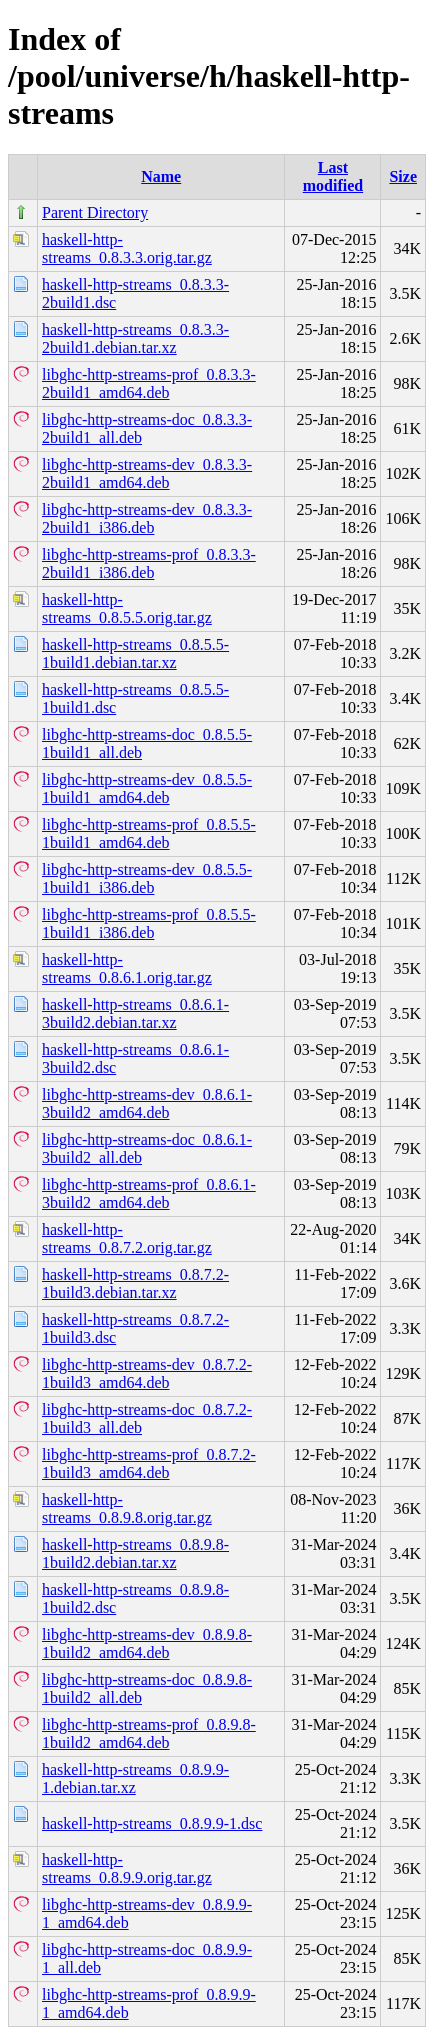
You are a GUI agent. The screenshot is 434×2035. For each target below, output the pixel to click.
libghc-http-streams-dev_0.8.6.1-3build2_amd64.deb (147, 1103)
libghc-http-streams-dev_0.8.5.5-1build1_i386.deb (147, 878)
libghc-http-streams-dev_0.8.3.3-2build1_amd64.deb (147, 473)
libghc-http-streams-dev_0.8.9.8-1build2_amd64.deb (147, 1643)
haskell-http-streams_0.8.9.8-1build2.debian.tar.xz (135, 1553)
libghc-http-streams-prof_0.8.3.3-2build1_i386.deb (149, 563)
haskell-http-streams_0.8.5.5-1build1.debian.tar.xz (135, 653)
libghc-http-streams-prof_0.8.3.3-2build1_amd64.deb (149, 383)
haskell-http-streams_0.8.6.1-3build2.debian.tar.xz (135, 1013)
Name (161, 176)
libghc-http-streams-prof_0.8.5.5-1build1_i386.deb (149, 923)
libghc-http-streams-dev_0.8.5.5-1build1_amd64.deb (147, 788)
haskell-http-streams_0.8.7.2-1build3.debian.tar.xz (135, 1283)
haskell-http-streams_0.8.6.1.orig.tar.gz (127, 968)
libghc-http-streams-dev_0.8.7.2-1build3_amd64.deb (147, 1373)
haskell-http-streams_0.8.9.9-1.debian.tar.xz (135, 1778)
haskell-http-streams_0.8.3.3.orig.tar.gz (127, 248)
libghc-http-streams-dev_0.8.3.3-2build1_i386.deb (147, 518)
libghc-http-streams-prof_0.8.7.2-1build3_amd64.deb (149, 1463)
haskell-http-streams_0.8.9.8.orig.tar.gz (127, 1508)
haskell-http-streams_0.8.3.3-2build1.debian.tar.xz (135, 338)
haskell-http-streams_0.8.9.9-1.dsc (152, 1823)
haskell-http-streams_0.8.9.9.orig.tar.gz (127, 1868)
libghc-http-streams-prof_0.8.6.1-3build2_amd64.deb (149, 1193)
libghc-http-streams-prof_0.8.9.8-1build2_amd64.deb (149, 1733)
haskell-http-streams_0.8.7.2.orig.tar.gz (127, 1238)
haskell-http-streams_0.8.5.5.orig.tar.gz (127, 608)
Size (403, 176)
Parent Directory (95, 212)
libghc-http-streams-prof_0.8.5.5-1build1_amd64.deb (149, 833)
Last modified (333, 176)
